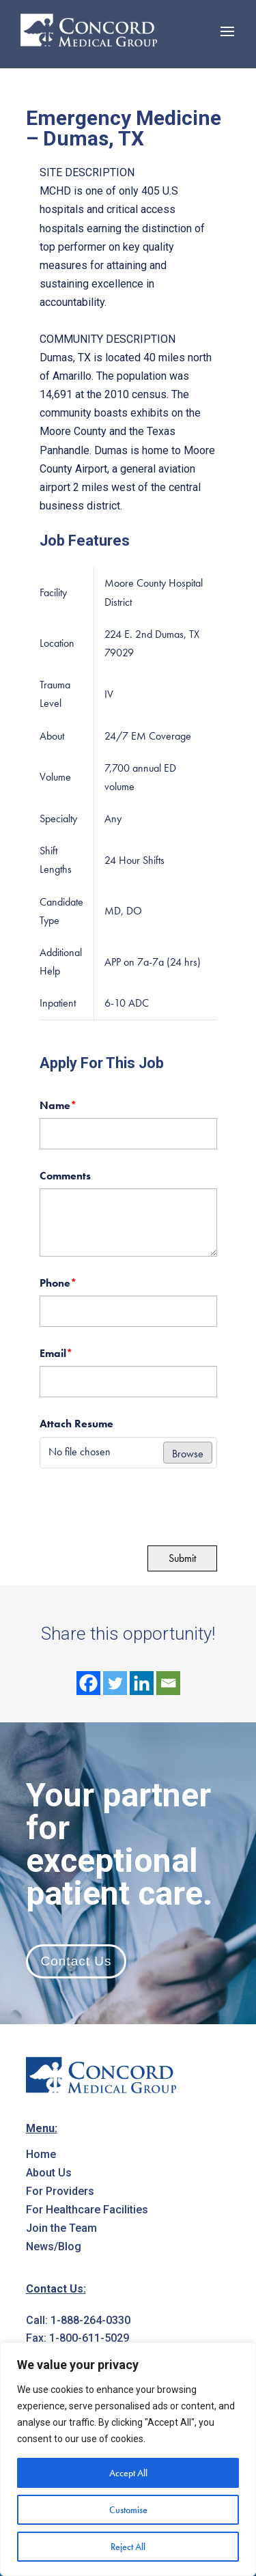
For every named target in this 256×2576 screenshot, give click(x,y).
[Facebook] (88, 1683)
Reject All (128, 2546)
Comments (65, 1175)
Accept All (128, 2473)
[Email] (168, 1683)
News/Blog (53, 2246)
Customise (128, 2510)
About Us (49, 2172)
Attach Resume (76, 1423)
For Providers (60, 2191)
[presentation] (133, 1505)
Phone (58, 1283)
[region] (128, 2459)
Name (58, 1105)
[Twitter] (115, 1683)
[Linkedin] (142, 1683)
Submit (182, 1558)
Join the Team (61, 2228)
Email (56, 1353)
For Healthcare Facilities (87, 2209)
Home (41, 2154)
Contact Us (76, 1961)
